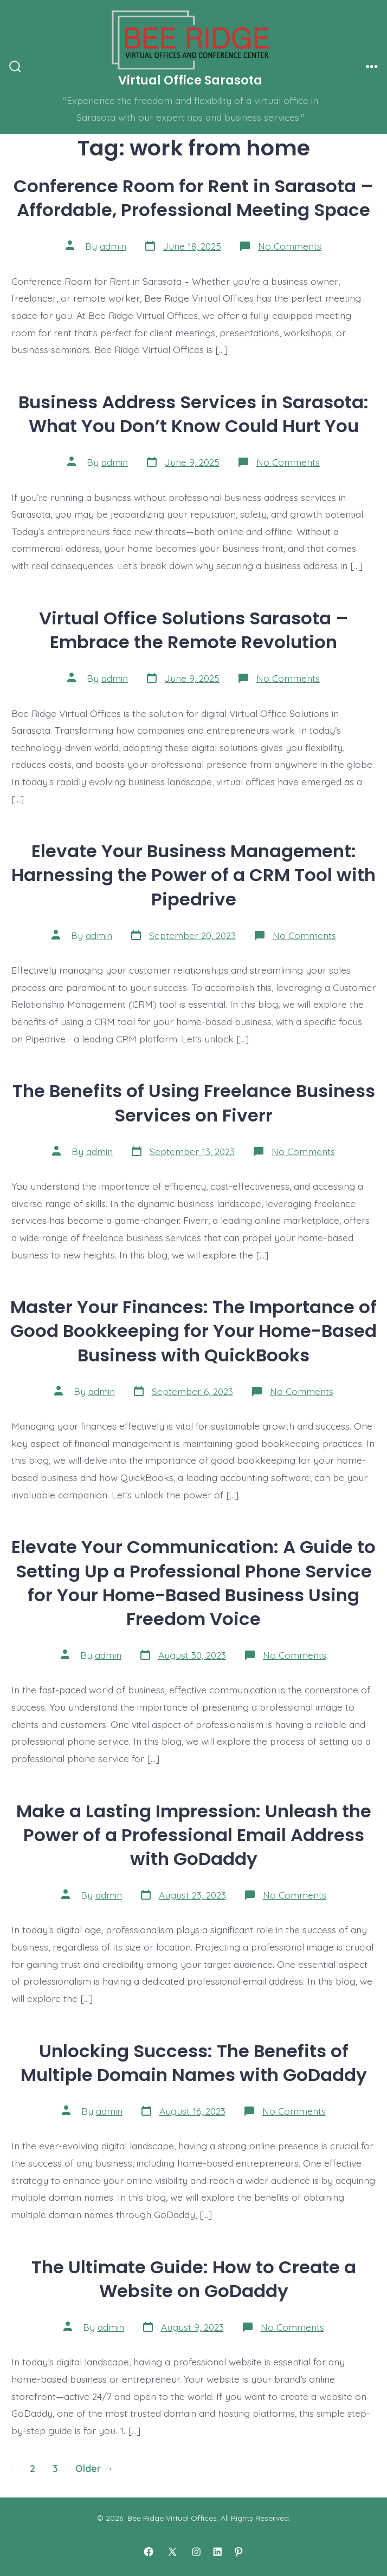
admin (113, 246)
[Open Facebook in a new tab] (148, 2551)
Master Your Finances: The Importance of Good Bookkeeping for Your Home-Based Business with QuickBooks (193, 1331)
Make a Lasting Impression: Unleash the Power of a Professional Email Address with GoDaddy (193, 1835)
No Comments (289, 246)
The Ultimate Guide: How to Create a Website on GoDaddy (193, 2279)
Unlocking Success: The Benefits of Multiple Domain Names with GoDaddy (194, 2063)
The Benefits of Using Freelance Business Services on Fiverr (193, 1103)
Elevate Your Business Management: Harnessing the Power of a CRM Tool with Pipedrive (193, 875)
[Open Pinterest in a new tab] (238, 2551)
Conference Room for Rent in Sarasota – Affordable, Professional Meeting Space (193, 198)
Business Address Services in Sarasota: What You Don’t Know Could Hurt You (193, 414)
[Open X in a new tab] (172, 2551)
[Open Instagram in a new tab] (196, 2551)
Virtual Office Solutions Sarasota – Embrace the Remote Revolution (194, 630)
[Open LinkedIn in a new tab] (217, 2551)
